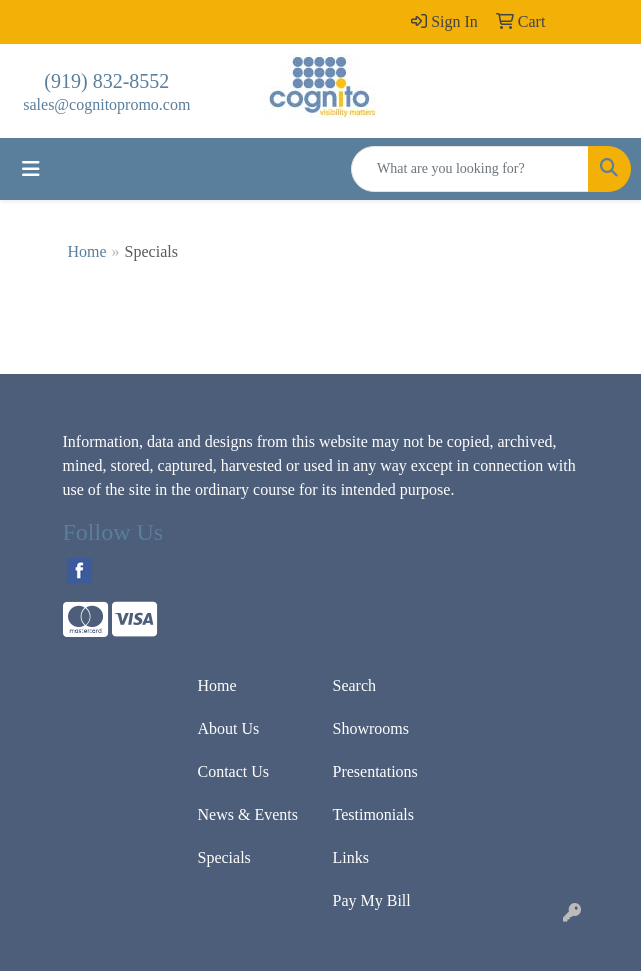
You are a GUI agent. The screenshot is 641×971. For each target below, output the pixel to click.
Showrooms (371, 728)
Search (355, 685)
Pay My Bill (372, 900)
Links (351, 857)
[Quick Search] (470, 169)
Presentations (375, 771)
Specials (224, 857)
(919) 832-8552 (106, 81)
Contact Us (234, 771)
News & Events (248, 814)
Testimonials (374, 814)
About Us (229, 728)
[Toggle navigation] (31, 169)
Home (87, 251)
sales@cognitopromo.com (106, 104)
